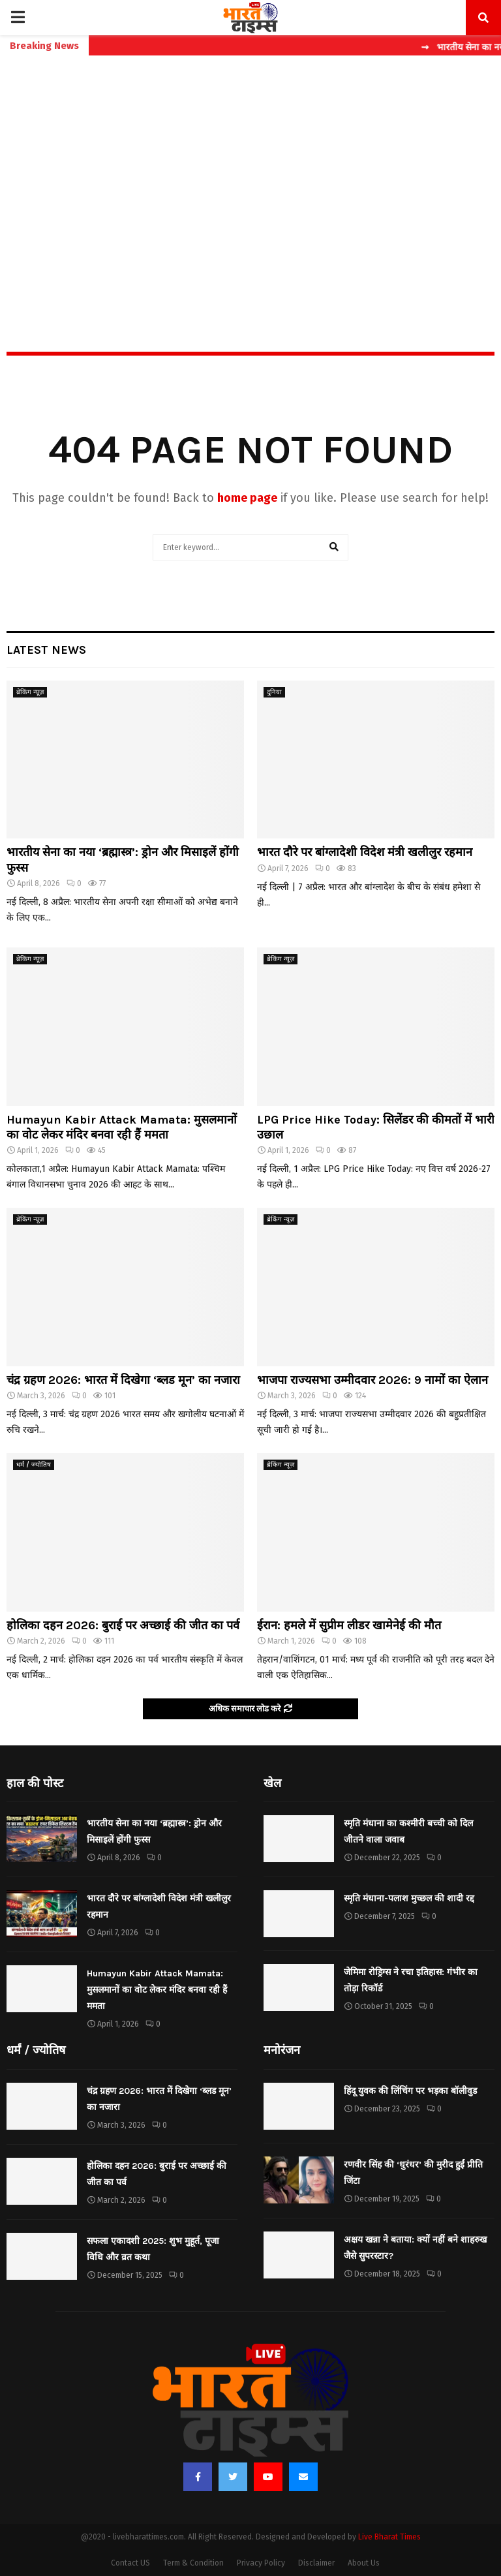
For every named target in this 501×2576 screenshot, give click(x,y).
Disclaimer (316, 2563)
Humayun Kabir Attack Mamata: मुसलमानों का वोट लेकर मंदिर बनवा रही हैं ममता (122, 1127)
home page (247, 498)
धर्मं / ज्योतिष (33, 1465)
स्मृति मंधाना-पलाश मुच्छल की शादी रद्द (409, 1898)
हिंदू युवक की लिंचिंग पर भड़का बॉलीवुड (410, 2090)
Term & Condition (193, 2563)
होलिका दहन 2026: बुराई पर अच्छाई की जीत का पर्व (123, 1625)
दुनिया (274, 692)
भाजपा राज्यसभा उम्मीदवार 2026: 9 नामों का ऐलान (372, 1380)
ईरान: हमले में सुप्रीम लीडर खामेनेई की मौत (349, 1625)
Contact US (130, 2563)
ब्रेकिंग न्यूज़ (30, 692)
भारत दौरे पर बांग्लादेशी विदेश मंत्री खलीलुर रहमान (364, 852)
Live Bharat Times (389, 2536)
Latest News (46, 650)
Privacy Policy (261, 2563)
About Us (364, 2563)
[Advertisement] (250, 175)
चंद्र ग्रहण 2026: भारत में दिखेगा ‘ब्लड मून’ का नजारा (123, 1380)
